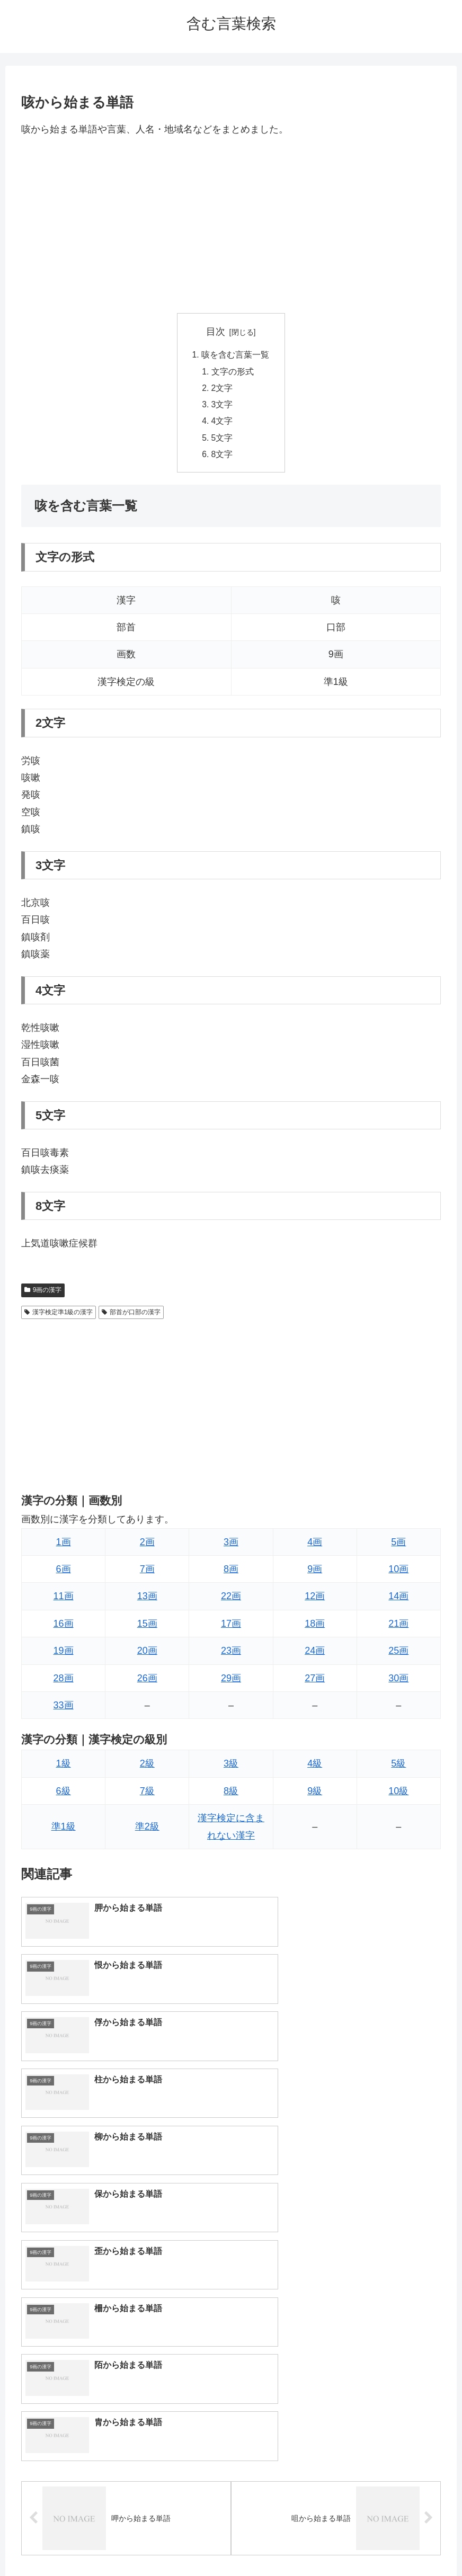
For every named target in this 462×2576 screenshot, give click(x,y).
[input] (231, 2343)
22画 (231, 1600)
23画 (231, 1655)
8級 (231, 1795)
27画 (315, 1682)
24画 (315, 1655)
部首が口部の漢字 (131, 1316)
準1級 (63, 1831)
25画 (398, 1655)
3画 (231, 1546)
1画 (63, 1546)
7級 (147, 1795)
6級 (63, 1795)
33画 (64, 1709)
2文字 (223, 390)
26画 (147, 1682)
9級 (314, 1795)
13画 (147, 1600)
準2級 (147, 1831)
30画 (398, 1682)
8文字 (223, 458)
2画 (147, 1546)
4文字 (223, 424)
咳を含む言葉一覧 (235, 355)
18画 (315, 1628)
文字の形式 (233, 372)
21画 (398, 1628)
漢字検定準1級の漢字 (58, 1316)
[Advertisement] (231, 225)
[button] (438, 2342)
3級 (231, 1768)
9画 (314, 1573)
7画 (147, 1573)
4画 (314, 1546)
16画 (64, 1628)
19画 (64, 1655)
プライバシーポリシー (270, 2543)
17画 (231, 1628)
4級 (314, 1768)
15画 (147, 1628)
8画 (231, 1573)
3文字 (223, 407)
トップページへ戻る (188, 2543)
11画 (64, 1600)
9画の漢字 (42, 1294)
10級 (398, 1795)
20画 (147, 1655)
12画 (315, 1600)
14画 (398, 1600)
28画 (64, 1682)
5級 (398, 1768)
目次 (215, 331)
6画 (63, 1573)
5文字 (223, 441)
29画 (231, 1682)
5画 (398, 1546)
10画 (398, 1573)
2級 (147, 1768)
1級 (63, 1768)
